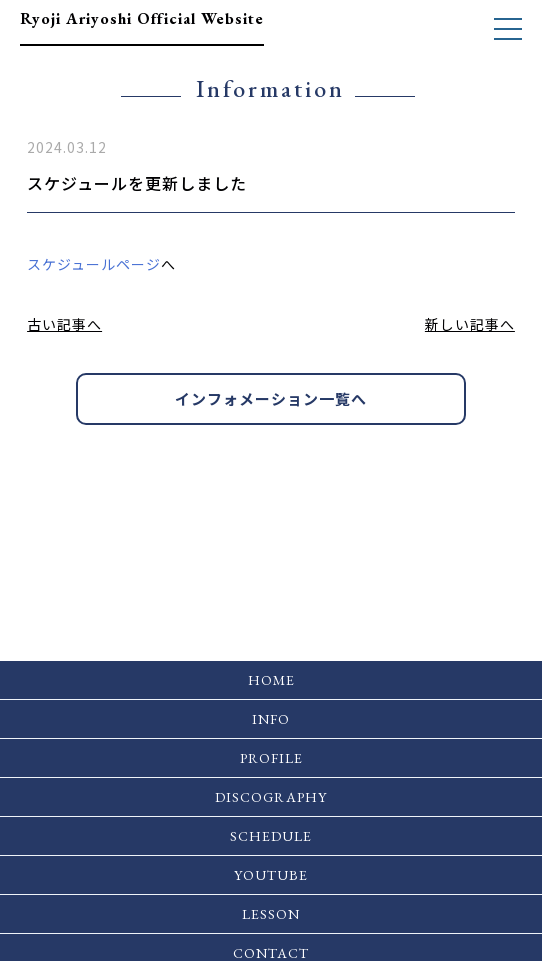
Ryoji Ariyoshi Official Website (142, 18)
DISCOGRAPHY (271, 797)
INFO (271, 719)
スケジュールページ (94, 264)
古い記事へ (64, 324)
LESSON (271, 914)
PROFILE (271, 758)
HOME (271, 680)
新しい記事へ (470, 324)
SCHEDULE (271, 836)
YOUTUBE (271, 875)
